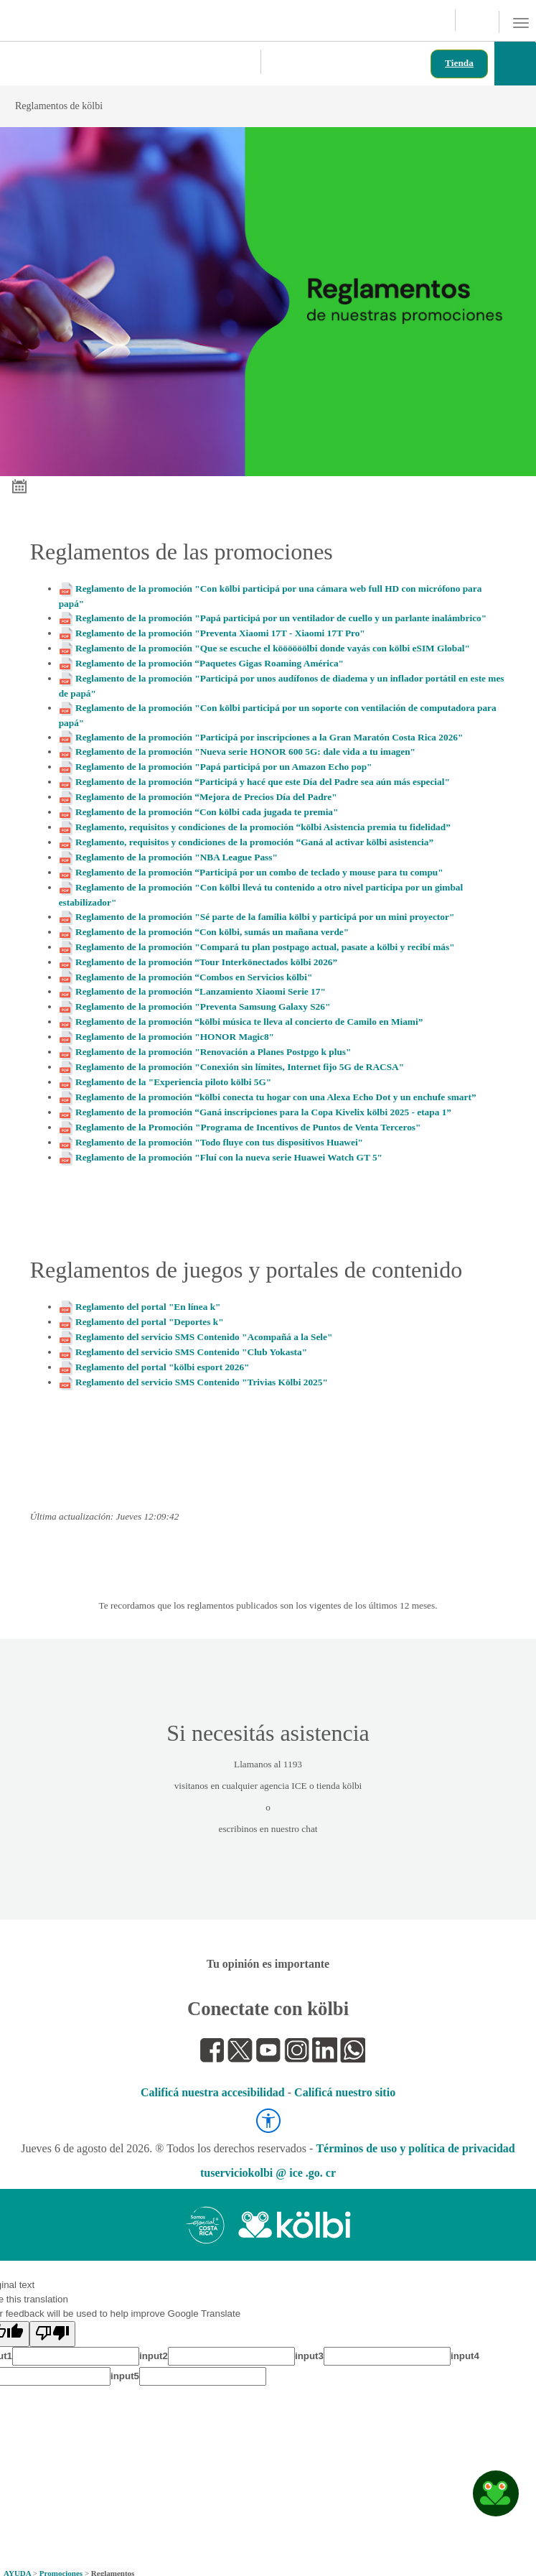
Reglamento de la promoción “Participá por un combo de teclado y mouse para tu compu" (259, 872)
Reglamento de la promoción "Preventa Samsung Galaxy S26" (202, 1006)
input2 (153, 2356)
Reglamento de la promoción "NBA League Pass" (176, 857)
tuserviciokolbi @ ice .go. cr (268, 2173)
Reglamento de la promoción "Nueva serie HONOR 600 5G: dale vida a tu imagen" (245, 751)
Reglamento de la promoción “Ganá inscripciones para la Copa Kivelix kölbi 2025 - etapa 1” (263, 1112)
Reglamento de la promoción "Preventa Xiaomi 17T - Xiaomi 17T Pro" (220, 633)
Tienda (459, 62)
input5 (125, 2376)
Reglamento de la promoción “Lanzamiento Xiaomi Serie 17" (200, 991)
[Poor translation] (52, 2334)
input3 (309, 2356)
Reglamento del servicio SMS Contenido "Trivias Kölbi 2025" (201, 1382)
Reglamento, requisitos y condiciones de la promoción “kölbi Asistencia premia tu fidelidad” (263, 827)
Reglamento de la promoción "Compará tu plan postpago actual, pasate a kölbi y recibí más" (265, 946)
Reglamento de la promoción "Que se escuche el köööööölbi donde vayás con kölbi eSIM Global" (272, 648)
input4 (465, 2356)
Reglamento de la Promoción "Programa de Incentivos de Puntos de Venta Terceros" (247, 1127)
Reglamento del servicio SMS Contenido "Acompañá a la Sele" (203, 1336)
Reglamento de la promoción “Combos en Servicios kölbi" (193, 977)
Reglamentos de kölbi (253, 106)
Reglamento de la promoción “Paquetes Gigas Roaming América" (209, 663)
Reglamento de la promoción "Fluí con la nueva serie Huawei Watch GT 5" (228, 1157)
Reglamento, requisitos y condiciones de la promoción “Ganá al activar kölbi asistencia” (254, 842)
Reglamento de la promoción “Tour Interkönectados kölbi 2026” (206, 962)
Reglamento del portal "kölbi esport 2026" (162, 1367)
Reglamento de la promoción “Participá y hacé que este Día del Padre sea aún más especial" (262, 781)
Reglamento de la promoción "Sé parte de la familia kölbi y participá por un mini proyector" (264, 916)
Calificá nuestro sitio (344, 2092)
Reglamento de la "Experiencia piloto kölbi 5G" (173, 1082)
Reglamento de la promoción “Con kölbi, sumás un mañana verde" (212, 931)
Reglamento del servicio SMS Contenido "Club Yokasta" (191, 1352)
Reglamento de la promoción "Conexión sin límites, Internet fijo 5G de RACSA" (239, 1066)
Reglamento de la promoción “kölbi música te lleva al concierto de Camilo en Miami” (249, 1021)
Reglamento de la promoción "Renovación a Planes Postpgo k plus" (213, 1051)
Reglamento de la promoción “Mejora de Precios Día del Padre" (206, 796)
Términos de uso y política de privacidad (415, 2148)
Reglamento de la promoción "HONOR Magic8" (174, 1036)
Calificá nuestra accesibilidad (213, 2092)
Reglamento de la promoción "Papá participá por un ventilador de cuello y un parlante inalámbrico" (280, 618)
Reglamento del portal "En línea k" (148, 1306)
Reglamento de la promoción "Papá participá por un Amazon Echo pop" (223, 766)
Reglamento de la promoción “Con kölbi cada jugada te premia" (206, 811)
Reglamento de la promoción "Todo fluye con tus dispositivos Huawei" (219, 1142)
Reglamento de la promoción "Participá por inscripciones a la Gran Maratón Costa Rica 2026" (269, 737)
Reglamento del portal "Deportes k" (149, 1321)
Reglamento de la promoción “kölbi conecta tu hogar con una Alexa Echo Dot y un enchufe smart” (275, 1097)
